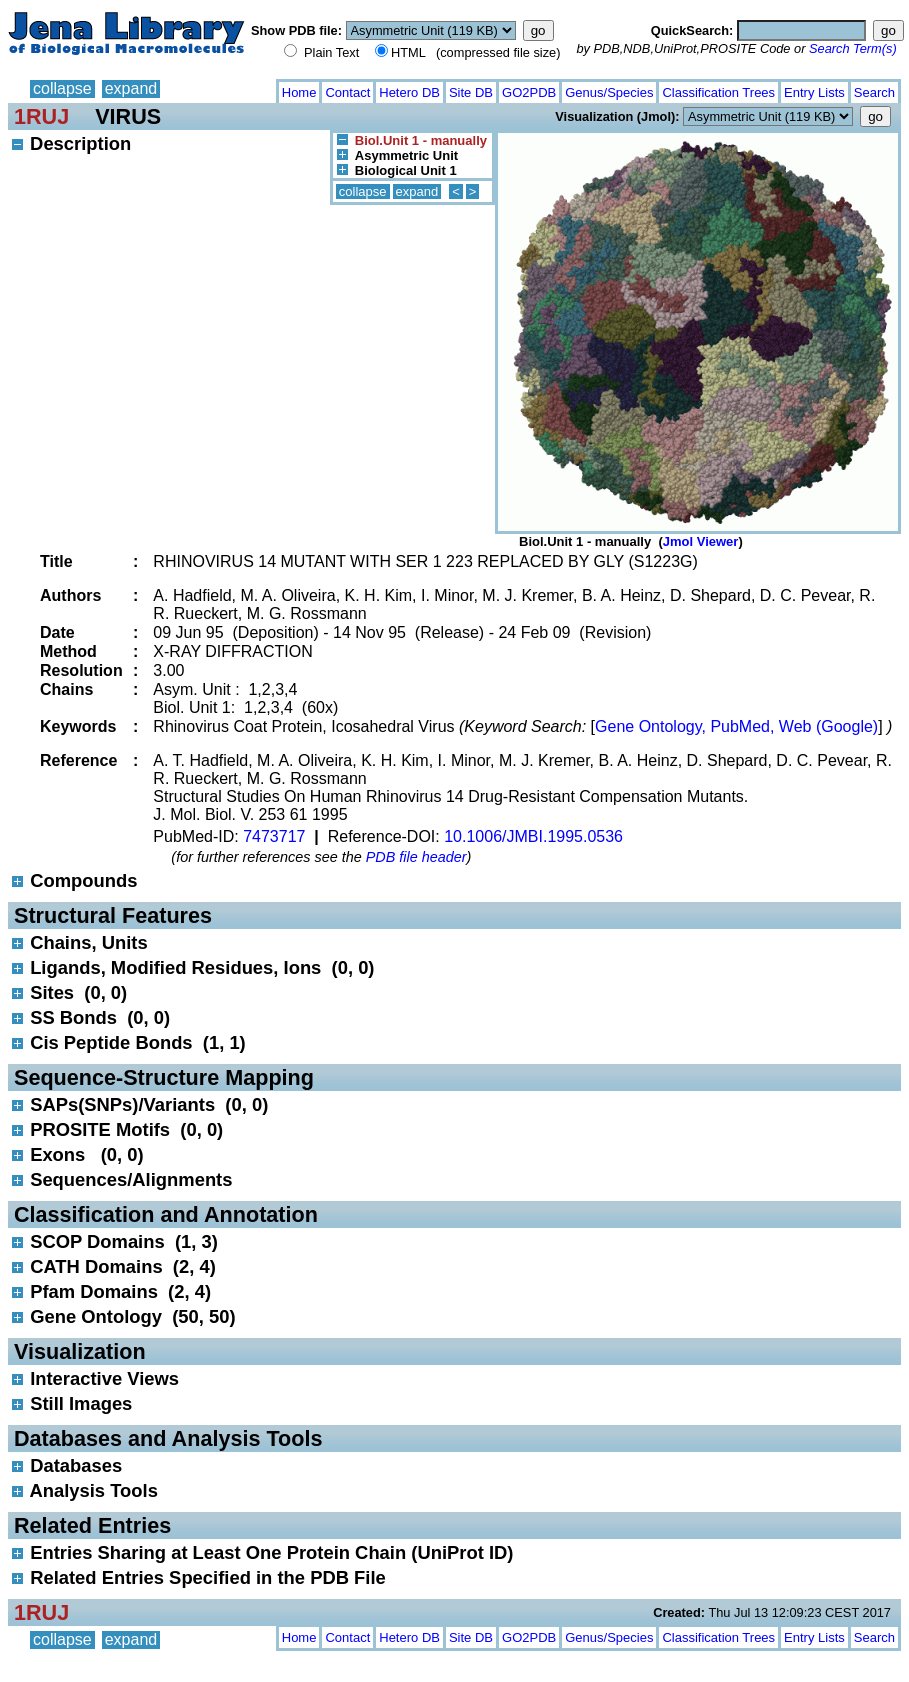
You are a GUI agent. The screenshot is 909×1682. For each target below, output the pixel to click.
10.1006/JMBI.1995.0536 (533, 836)
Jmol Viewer (701, 541)
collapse (62, 88)
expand (131, 88)
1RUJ (41, 116)
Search (874, 92)
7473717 (274, 836)
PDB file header (416, 857)
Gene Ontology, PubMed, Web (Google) (736, 726)
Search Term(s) (853, 48)
